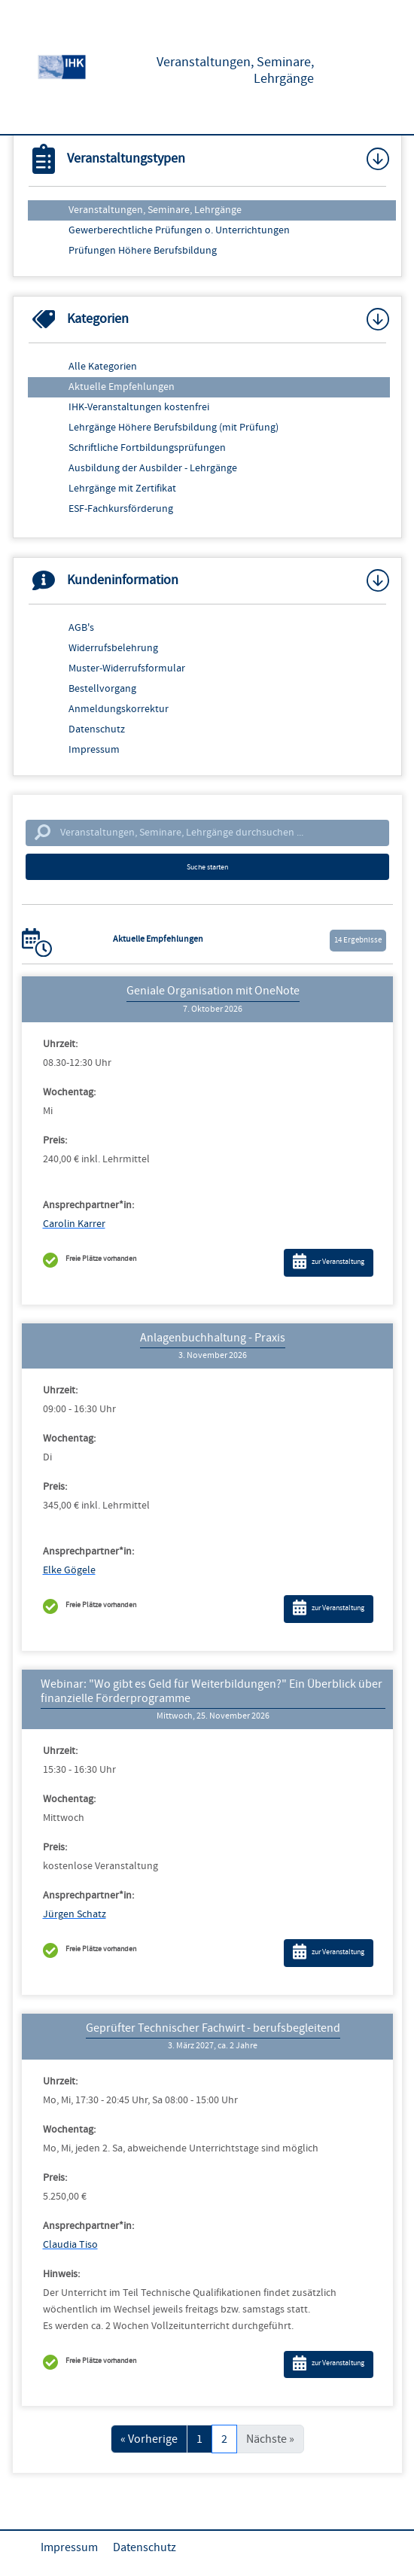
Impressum (94, 750)
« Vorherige (149, 2439)
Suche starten (207, 867)
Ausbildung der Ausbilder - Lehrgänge (152, 468)
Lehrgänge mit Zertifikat (122, 488)
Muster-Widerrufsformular (126, 668)
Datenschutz (96, 729)
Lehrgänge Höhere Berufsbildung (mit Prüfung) (173, 427)
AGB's (81, 628)
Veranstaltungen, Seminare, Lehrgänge (155, 210)
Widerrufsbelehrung (113, 648)
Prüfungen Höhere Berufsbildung (142, 250)
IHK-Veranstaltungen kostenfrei (138, 407)
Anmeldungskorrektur (118, 709)
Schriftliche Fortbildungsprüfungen (147, 448)
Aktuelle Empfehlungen (121, 387)
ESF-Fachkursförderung (120, 509)
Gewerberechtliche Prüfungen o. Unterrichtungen (179, 230)
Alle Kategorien (102, 366)
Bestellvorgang (102, 689)
